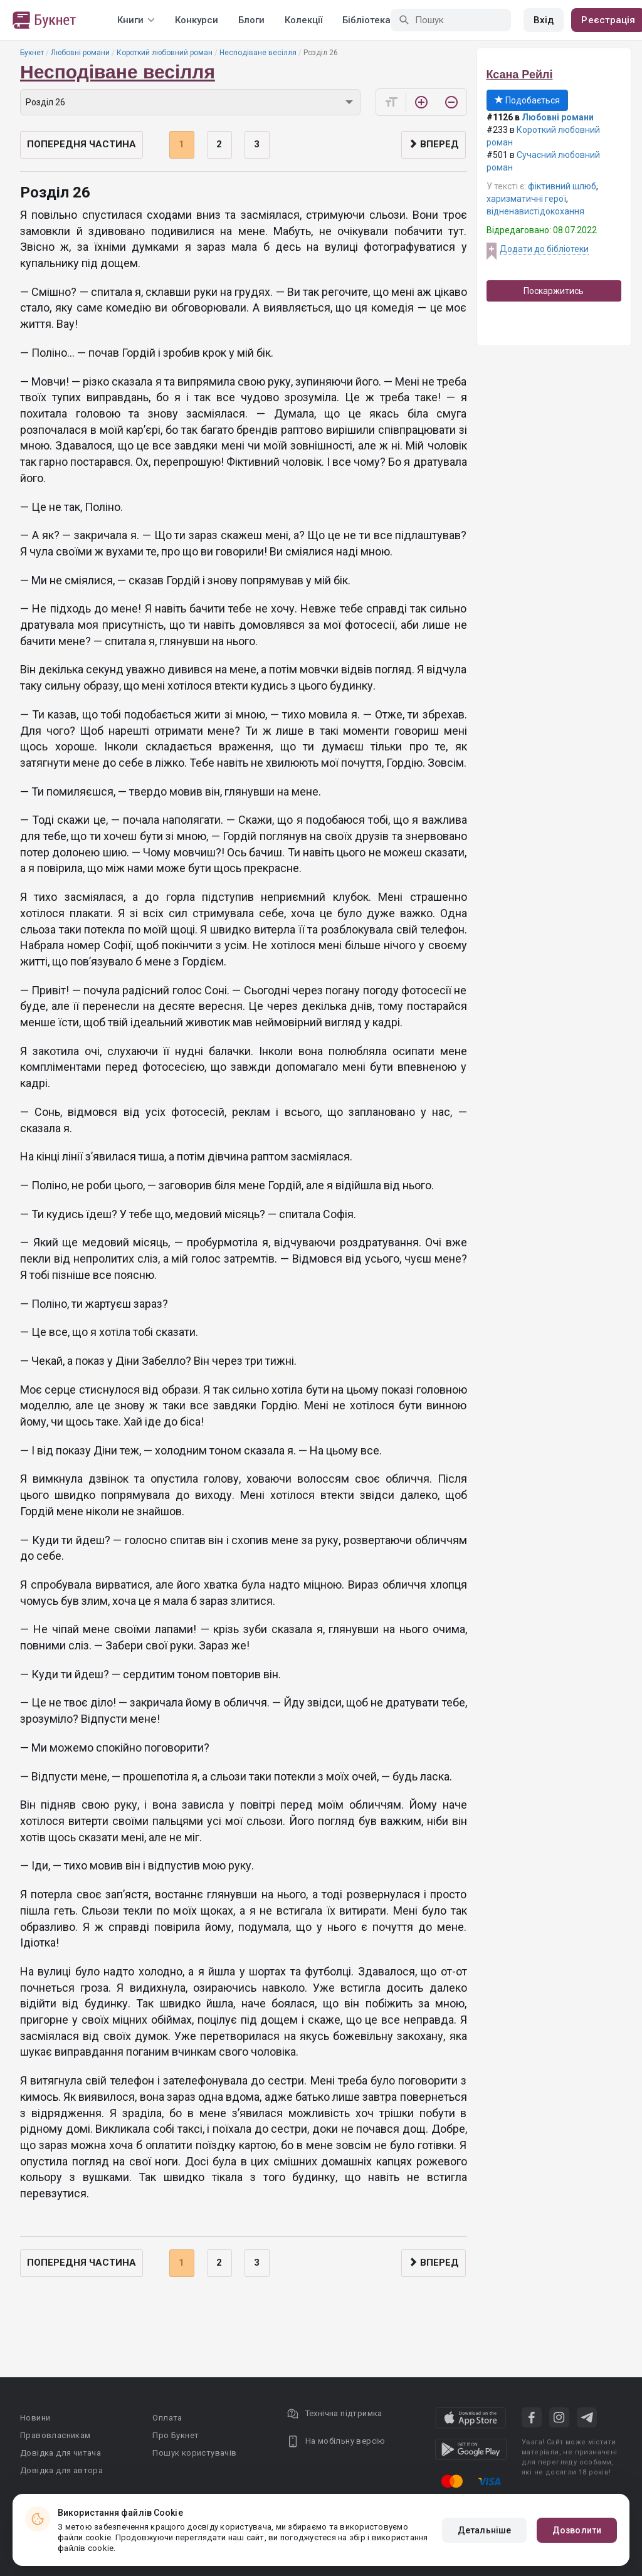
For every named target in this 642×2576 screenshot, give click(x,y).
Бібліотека (366, 20)
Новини (35, 2417)
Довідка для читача (60, 2453)
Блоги (251, 20)
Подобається (527, 100)
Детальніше (484, 2530)
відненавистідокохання (535, 211)
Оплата (167, 2417)
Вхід (544, 20)
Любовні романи (80, 52)
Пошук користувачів (194, 2453)
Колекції (303, 20)
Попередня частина (81, 144)
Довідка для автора (61, 2470)
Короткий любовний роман (165, 52)
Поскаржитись (554, 291)
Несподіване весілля (258, 52)
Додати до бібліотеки (544, 249)
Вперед (433, 144)
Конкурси (196, 20)
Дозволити (576, 2530)
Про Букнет (175, 2435)
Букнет (32, 52)
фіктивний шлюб (562, 186)
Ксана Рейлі (520, 74)
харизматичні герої (526, 199)
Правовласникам (55, 2435)
